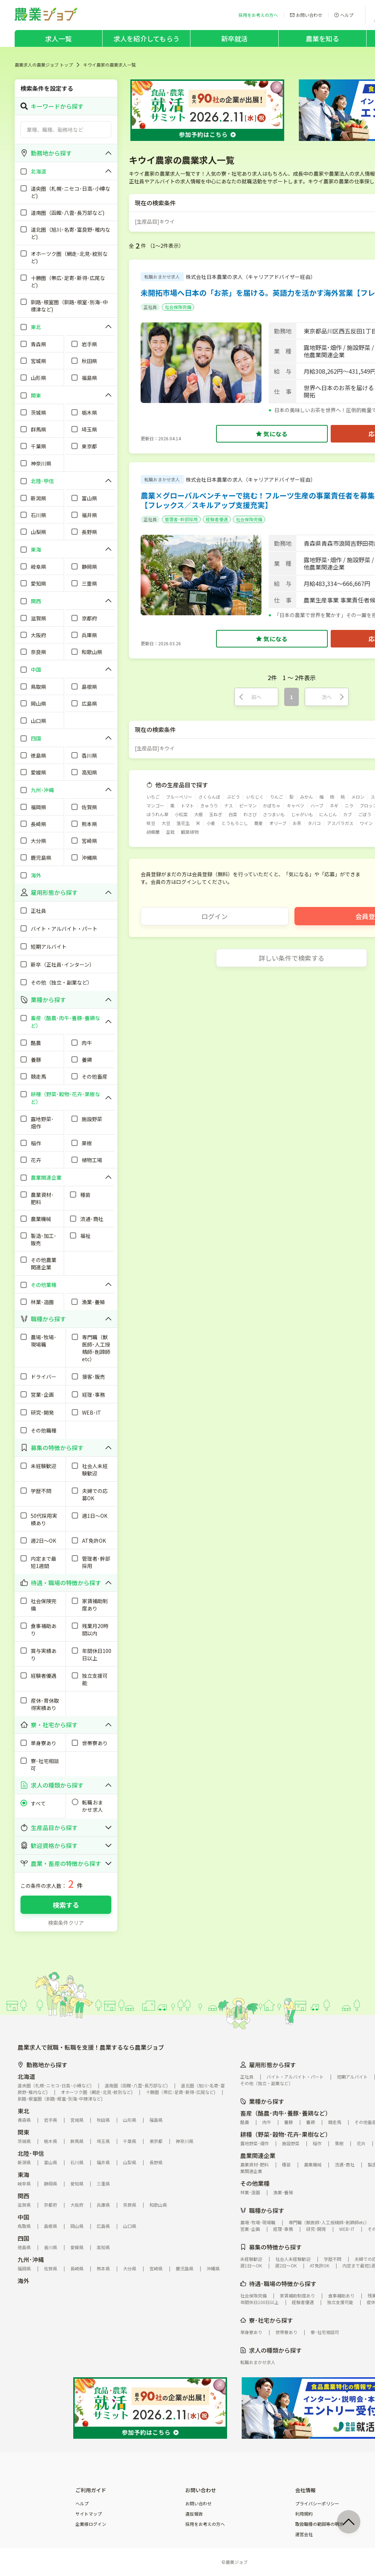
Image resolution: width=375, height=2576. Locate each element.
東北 (23, 2110)
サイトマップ (88, 2514)
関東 (23, 2132)
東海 (23, 2174)
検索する (66, 1904)
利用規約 (304, 2514)
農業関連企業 (257, 2155)
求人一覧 (58, 38)
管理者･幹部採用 (181, 519)
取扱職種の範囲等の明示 (319, 2524)
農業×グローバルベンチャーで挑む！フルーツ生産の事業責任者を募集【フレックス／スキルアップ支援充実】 (258, 500)
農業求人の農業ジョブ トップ (44, 64)
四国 (23, 2238)
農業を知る (322, 38)
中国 (23, 2217)
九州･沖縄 (31, 2259)
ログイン (214, 916)
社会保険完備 (178, 307)
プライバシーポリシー (317, 2503)
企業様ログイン (90, 2524)
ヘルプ (82, 2503)
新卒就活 (234, 38)
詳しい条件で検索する (291, 958)
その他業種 (255, 2183)
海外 (23, 2280)
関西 (23, 2195)
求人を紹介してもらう (146, 38)
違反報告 (194, 2514)
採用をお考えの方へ (205, 2524)
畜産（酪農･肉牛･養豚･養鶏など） (285, 2113)
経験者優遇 (217, 519)
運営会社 (304, 2534)
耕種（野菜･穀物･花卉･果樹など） (285, 2134)
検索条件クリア (66, 1923)
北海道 (26, 2076)
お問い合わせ (198, 2503)
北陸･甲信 (31, 2153)
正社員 (150, 307)
